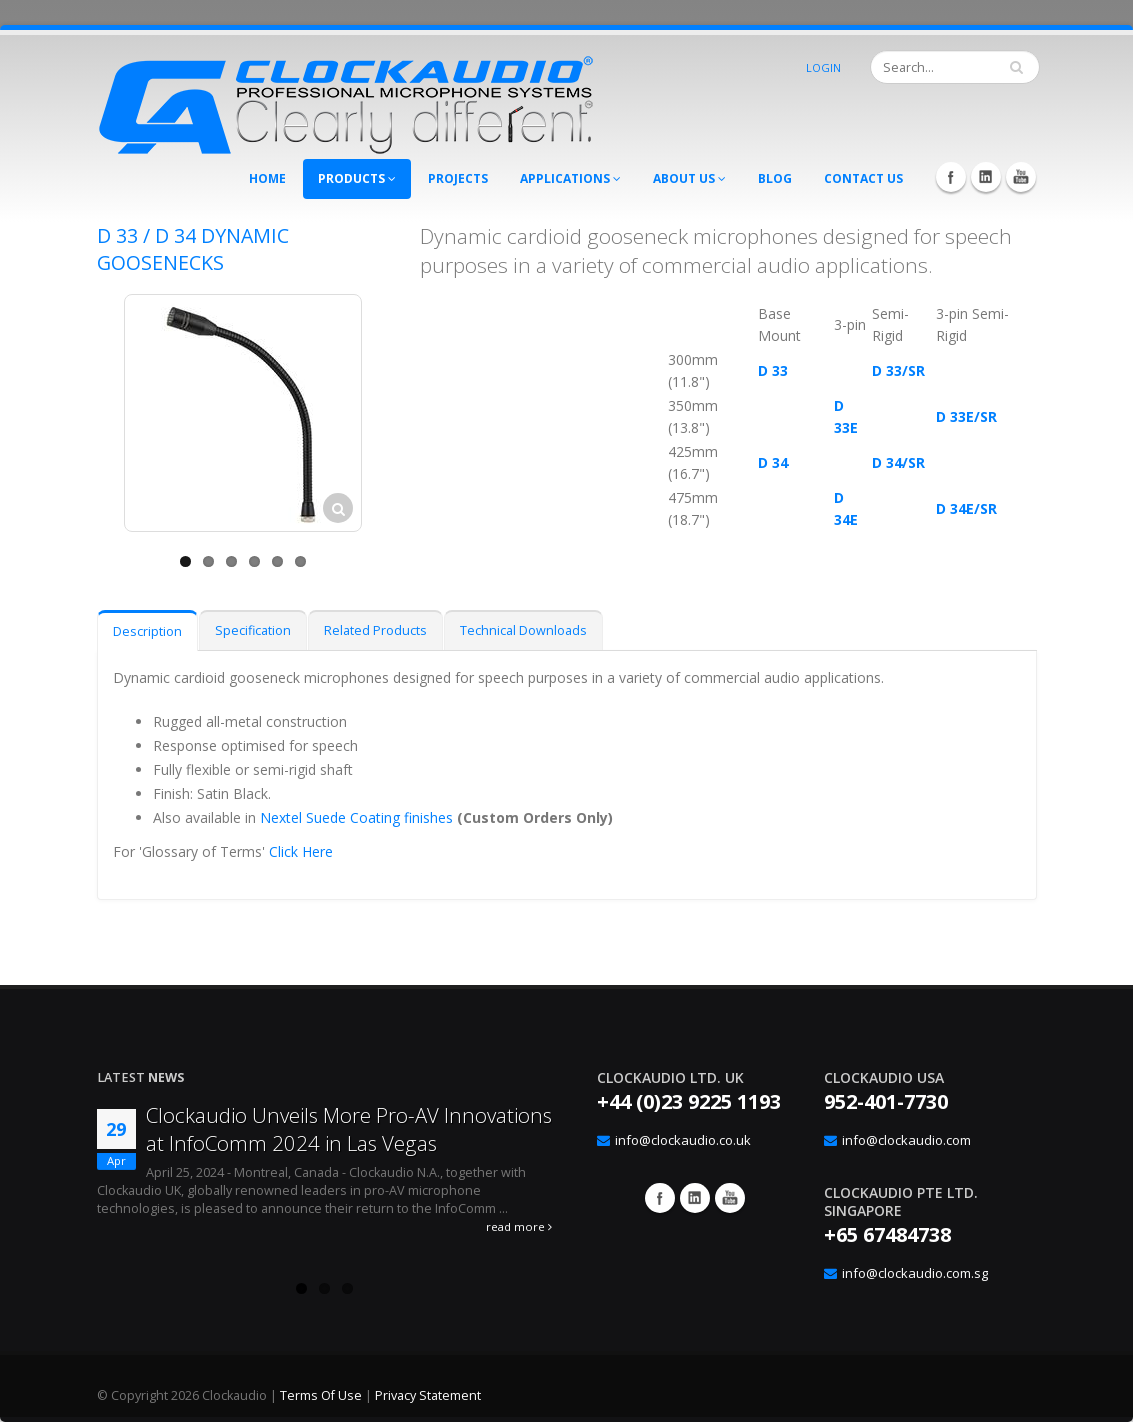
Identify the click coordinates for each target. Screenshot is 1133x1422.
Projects (458, 178)
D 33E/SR (966, 416)
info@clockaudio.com (906, 1140)
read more (519, 1226)
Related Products (375, 630)
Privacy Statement (428, 1395)
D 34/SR (898, 462)
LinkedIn (986, 177)
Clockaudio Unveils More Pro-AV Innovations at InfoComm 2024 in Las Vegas (349, 1129)
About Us (689, 178)
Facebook (951, 177)
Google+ (695, 1198)
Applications (570, 178)
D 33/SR (898, 370)
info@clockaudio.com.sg (915, 1273)
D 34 (773, 462)
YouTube (1021, 177)
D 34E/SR (966, 508)
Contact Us (863, 178)
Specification (253, 630)
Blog (775, 178)
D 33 (773, 370)
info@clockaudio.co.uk (683, 1140)
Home (267, 178)
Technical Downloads (523, 630)
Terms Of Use (321, 1395)
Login (823, 67)
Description (147, 631)
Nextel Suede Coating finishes (356, 817)
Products (357, 178)
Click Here (301, 851)
